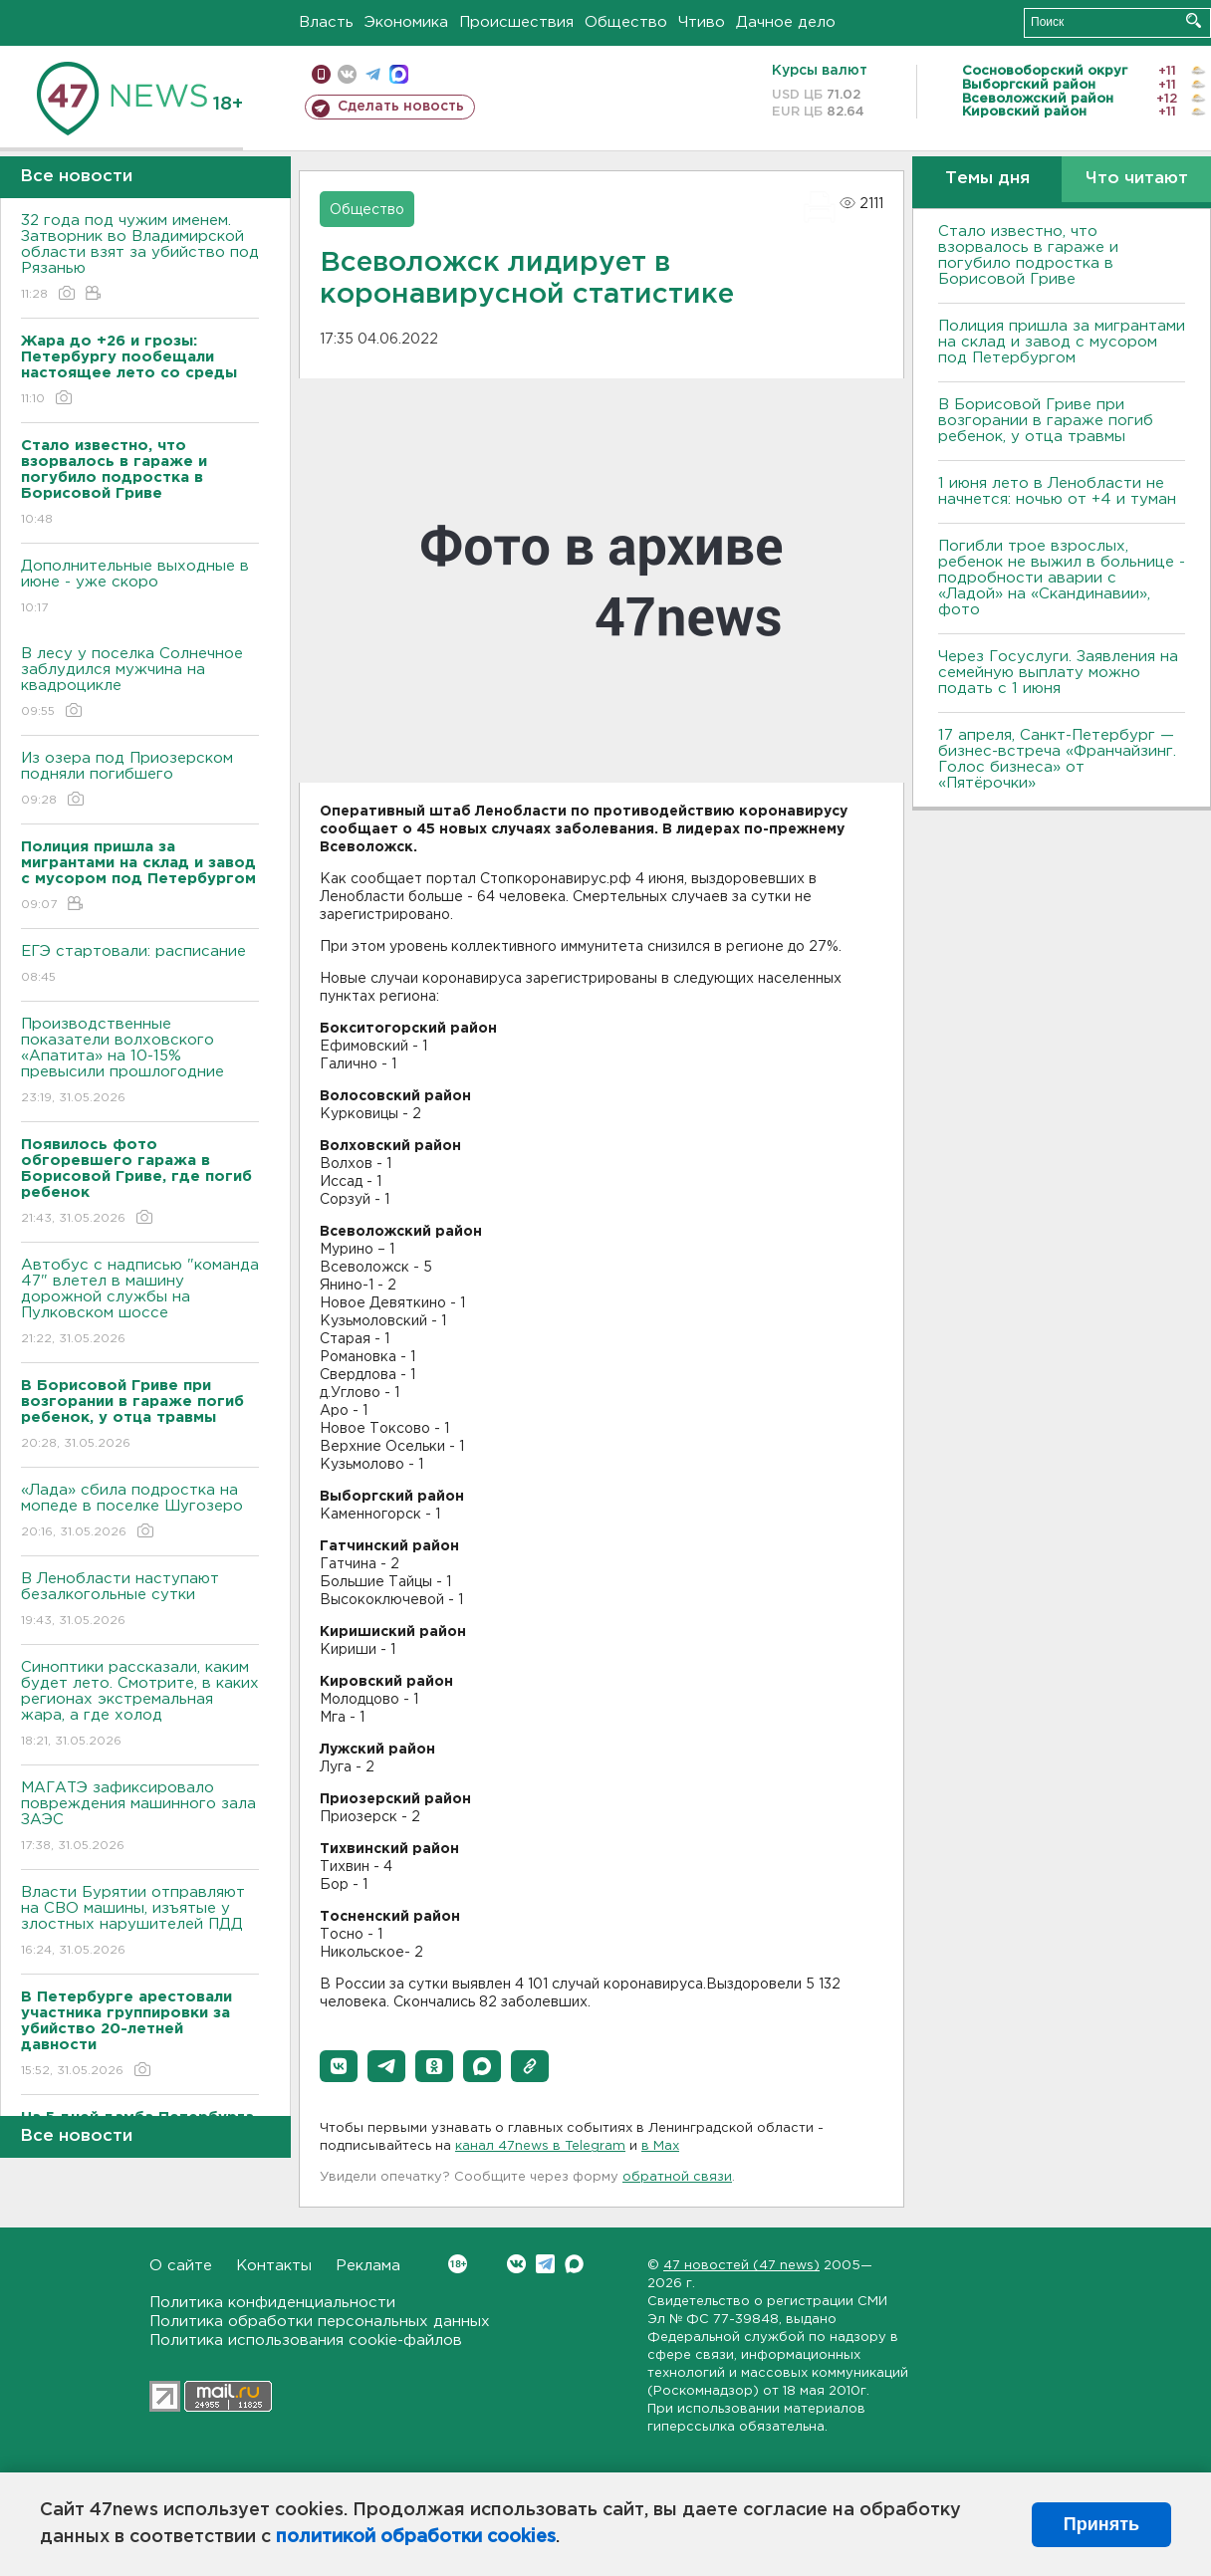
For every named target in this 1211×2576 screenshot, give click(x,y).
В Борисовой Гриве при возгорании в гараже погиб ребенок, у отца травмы (1045, 420)
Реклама (368, 2265)
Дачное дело (786, 22)
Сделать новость (401, 107)
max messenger (398, 74)
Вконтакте (457, 2263)
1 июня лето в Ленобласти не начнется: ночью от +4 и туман (1057, 491)
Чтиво (701, 22)
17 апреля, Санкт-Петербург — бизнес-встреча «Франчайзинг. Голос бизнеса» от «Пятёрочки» (1057, 759)
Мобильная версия (321, 74)
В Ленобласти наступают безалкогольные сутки (140, 1600)
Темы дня (987, 178)
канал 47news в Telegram (540, 2146)
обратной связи (677, 2177)
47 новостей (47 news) (741, 2265)
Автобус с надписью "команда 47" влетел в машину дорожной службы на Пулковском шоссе (140, 1303)
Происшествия (516, 22)
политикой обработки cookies (416, 2537)
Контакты (274, 2265)
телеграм (372, 74)
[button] (339, 2066)
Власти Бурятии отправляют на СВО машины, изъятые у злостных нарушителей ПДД (140, 1922)
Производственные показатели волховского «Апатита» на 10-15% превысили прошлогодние (140, 1062)
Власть (326, 22)
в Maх (660, 2146)
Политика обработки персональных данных (319, 2321)
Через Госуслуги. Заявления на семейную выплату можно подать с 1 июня (1058, 672)
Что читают (1137, 178)
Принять (1101, 2524)
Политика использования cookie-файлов (305, 2340)
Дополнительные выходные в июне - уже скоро (140, 588)
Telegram (545, 2263)
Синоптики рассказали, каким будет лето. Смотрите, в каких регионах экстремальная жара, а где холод (140, 1705)
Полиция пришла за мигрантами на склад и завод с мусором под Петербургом (1061, 342)
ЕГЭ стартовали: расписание (140, 965)
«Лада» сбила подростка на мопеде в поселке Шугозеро (140, 1512)
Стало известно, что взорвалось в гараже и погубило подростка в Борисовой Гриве (1028, 255)
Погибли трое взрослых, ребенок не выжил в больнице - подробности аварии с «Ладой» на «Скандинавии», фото (1061, 578)
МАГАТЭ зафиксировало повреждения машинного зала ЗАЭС (140, 1817)
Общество (626, 22)
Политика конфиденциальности (272, 2302)
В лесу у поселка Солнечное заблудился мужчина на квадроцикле (140, 683)
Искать (1193, 20)
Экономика (406, 22)
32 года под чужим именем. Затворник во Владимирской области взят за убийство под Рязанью (140, 258)
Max (574, 2263)
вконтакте (347, 74)
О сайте (180, 2265)
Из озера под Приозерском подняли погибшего (140, 780)
